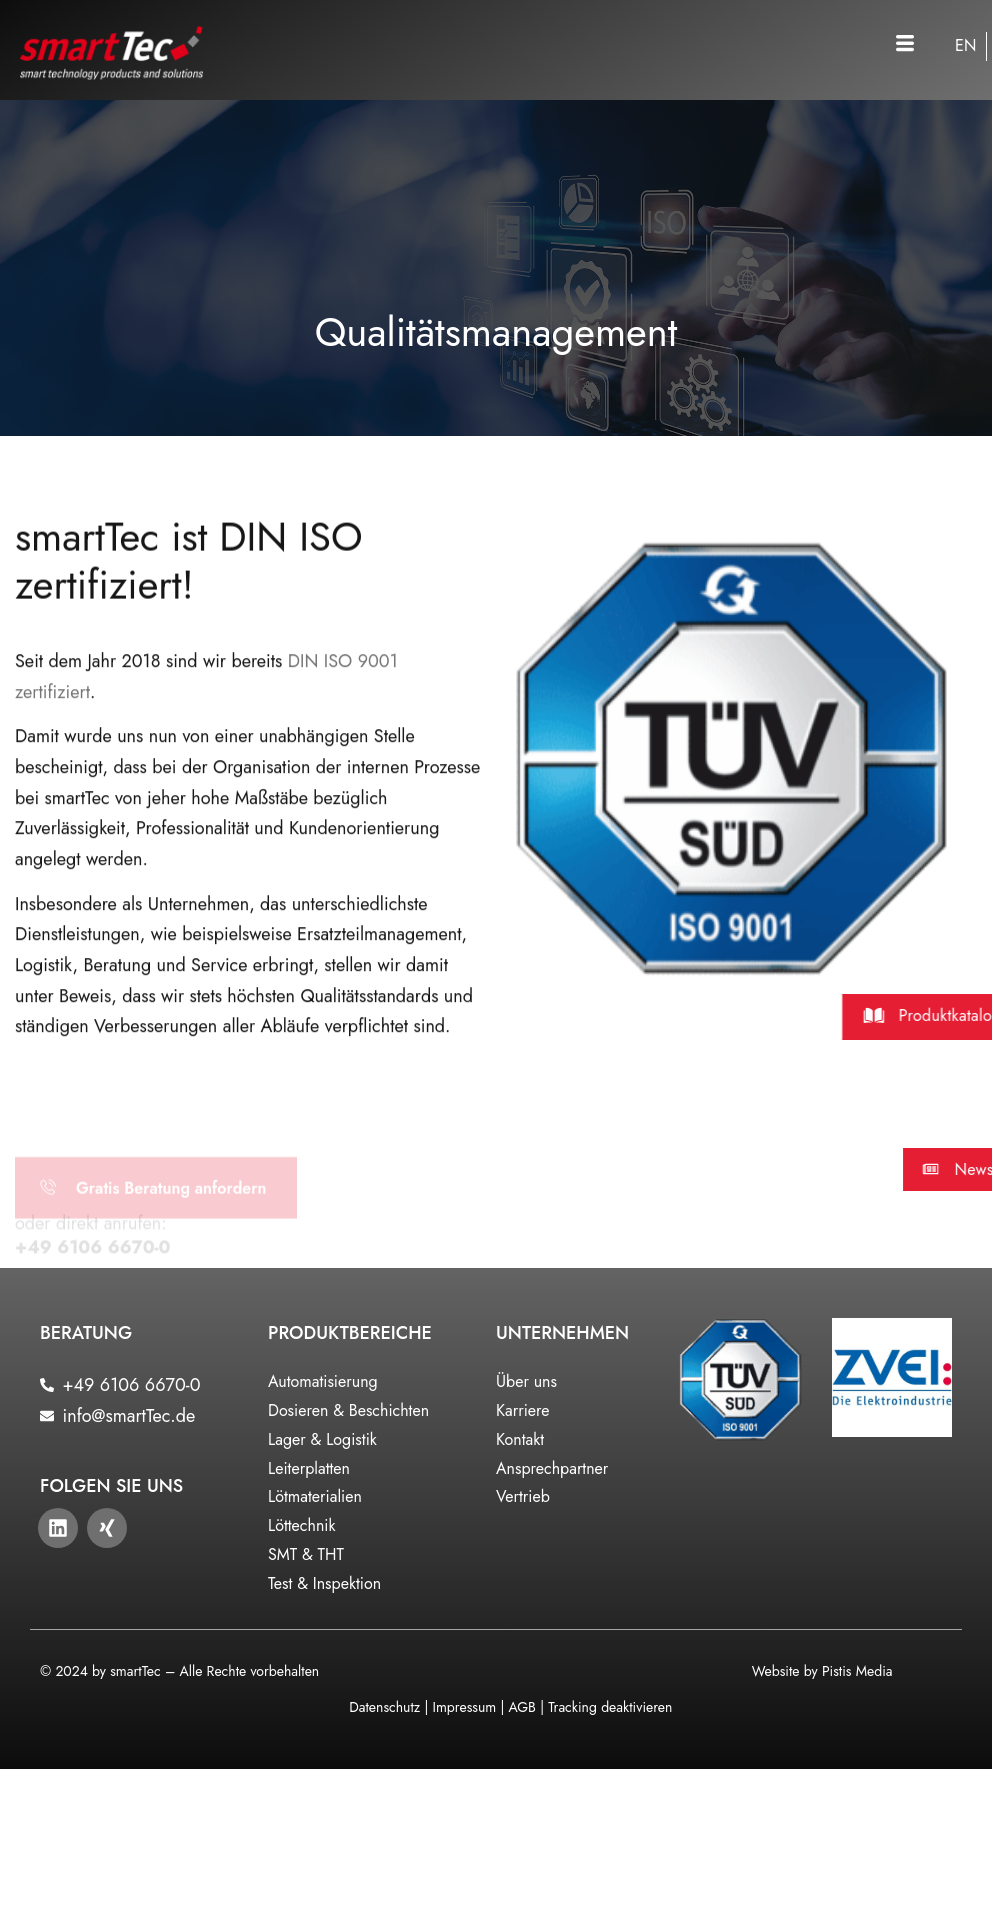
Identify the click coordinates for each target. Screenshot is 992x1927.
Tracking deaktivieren (610, 1707)
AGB (521, 1707)
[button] (904, 44)
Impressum (465, 1707)
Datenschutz (384, 1707)
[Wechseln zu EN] (965, 46)
